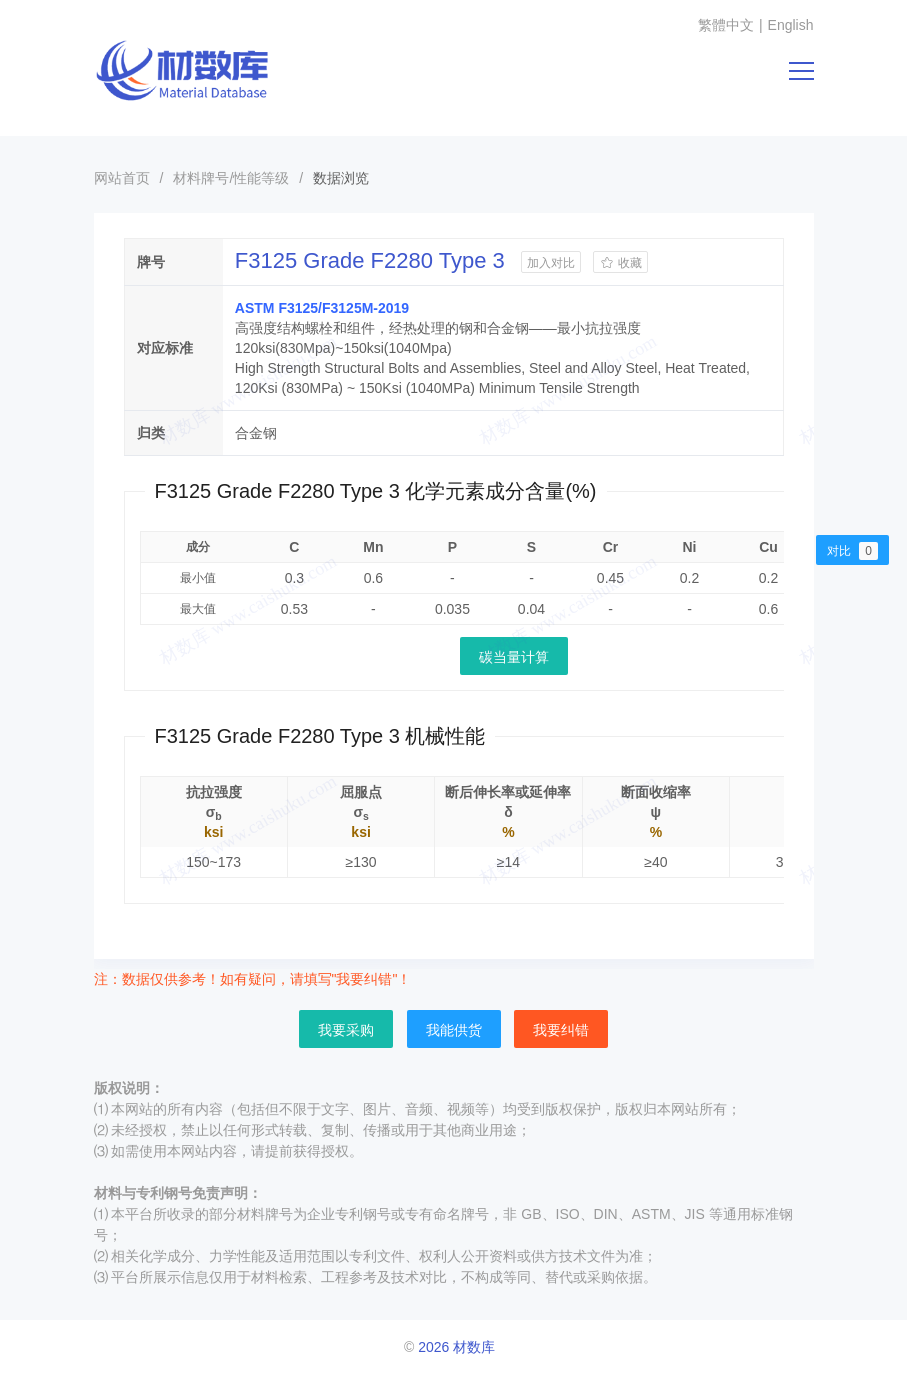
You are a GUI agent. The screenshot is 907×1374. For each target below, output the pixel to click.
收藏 (620, 263)
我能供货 (454, 1030)
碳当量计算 (514, 657)
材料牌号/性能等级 (231, 178)
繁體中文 (726, 25)
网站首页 (122, 178)
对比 (852, 551)
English (791, 25)
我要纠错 (561, 1030)
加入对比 (551, 263)
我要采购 (346, 1030)
